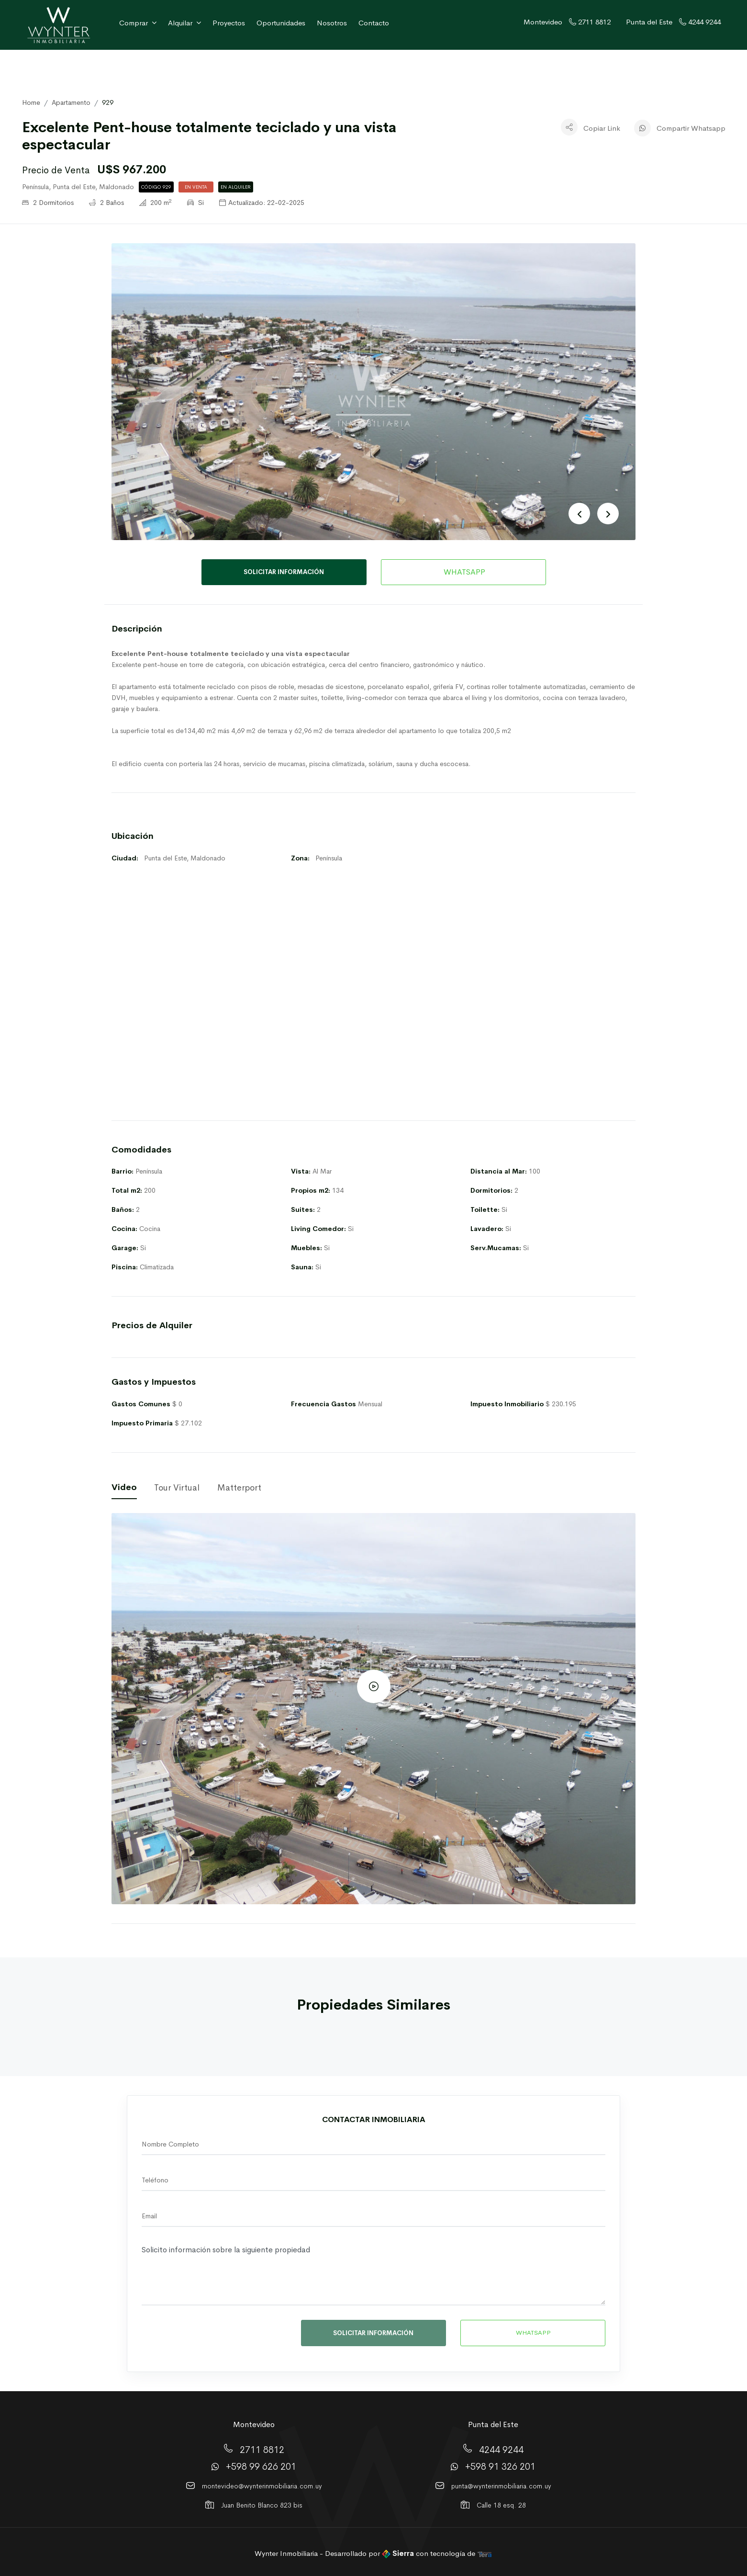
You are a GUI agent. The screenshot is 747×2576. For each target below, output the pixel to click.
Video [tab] (124, 1487)
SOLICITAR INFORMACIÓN (284, 572)
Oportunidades (280, 22)
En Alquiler (236, 187)
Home (31, 102)
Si (195, 202)
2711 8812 (262, 2450)
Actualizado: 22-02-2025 (261, 202)
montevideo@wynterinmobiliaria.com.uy (262, 2486)
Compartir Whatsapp (691, 128)
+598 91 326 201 (500, 2467)
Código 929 (156, 187)
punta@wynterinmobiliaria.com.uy (501, 2486)
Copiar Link (601, 128)
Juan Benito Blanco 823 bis (261, 2505)
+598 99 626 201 (261, 2467)
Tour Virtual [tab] (177, 1487)
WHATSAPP (463, 572)
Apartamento (71, 102)
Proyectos (228, 22)
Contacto (373, 22)
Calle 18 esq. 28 (501, 2505)
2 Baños (106, 202)
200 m (155, 202)
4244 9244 (501, 2450)
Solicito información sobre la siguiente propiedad (373, 2273)
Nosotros (332, 22)
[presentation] (207, 2335)
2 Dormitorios (48, 202)
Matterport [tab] (239, 1487)
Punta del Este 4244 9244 (673, 22)
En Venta (196, 187)
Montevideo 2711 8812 (567, 22)
